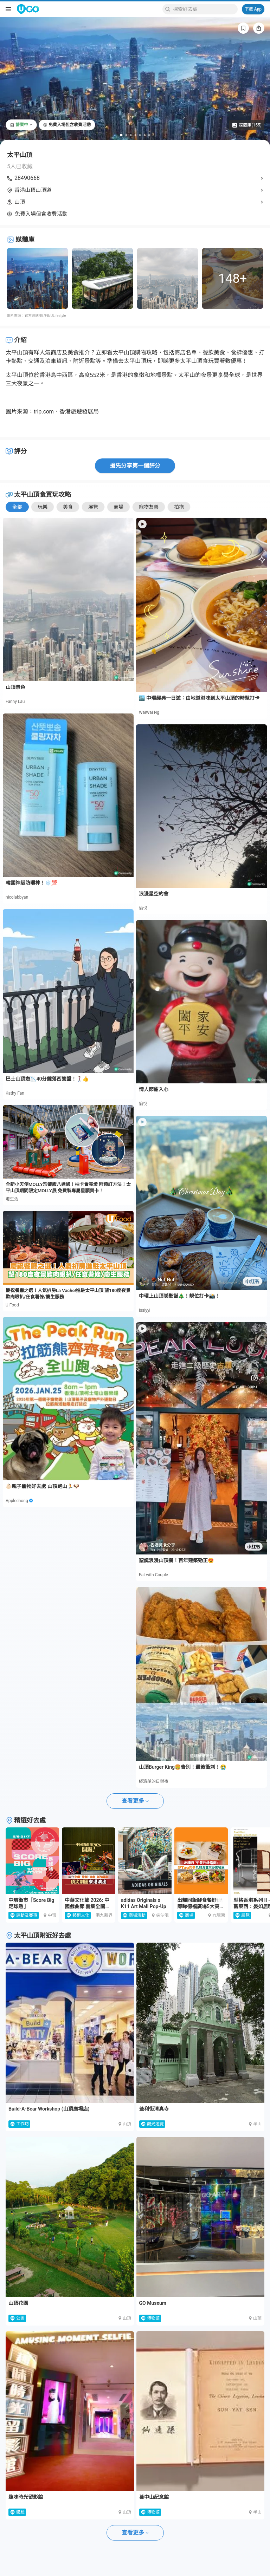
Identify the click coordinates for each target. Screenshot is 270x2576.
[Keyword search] (204, 9)
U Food (12, 1305)
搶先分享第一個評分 (135, 465)
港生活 (12, 1198)
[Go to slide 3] (131, 135)
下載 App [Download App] (253, 9)
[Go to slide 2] (126, 135)
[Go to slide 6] (145, 135)
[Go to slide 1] (121, 135)
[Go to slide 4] (135, 135)
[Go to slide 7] (149, 135)
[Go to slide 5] (140, 135)
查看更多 (135, 1801)
